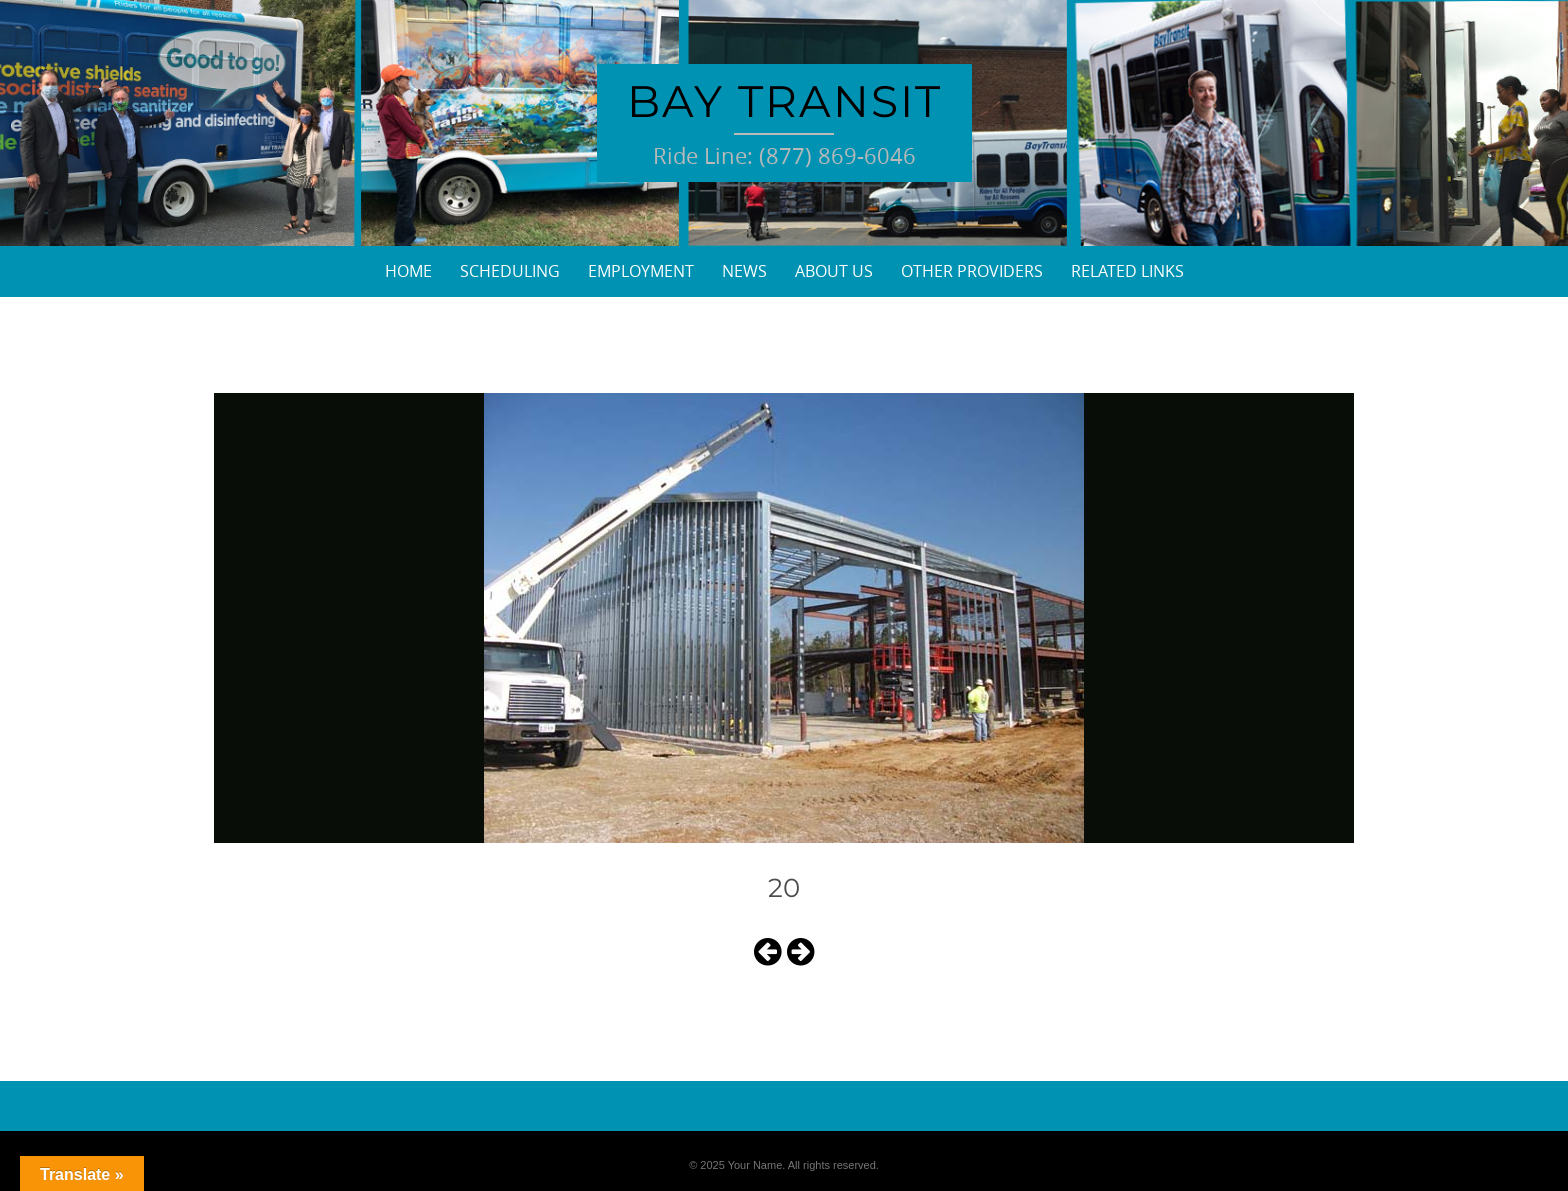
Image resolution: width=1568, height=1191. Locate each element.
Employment (641, 271)
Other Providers (972, 271)
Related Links (1127, 271)
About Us (834, 271)
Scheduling (510, 271)
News (744, 271)
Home (408, 271)
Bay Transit (784, 101)
